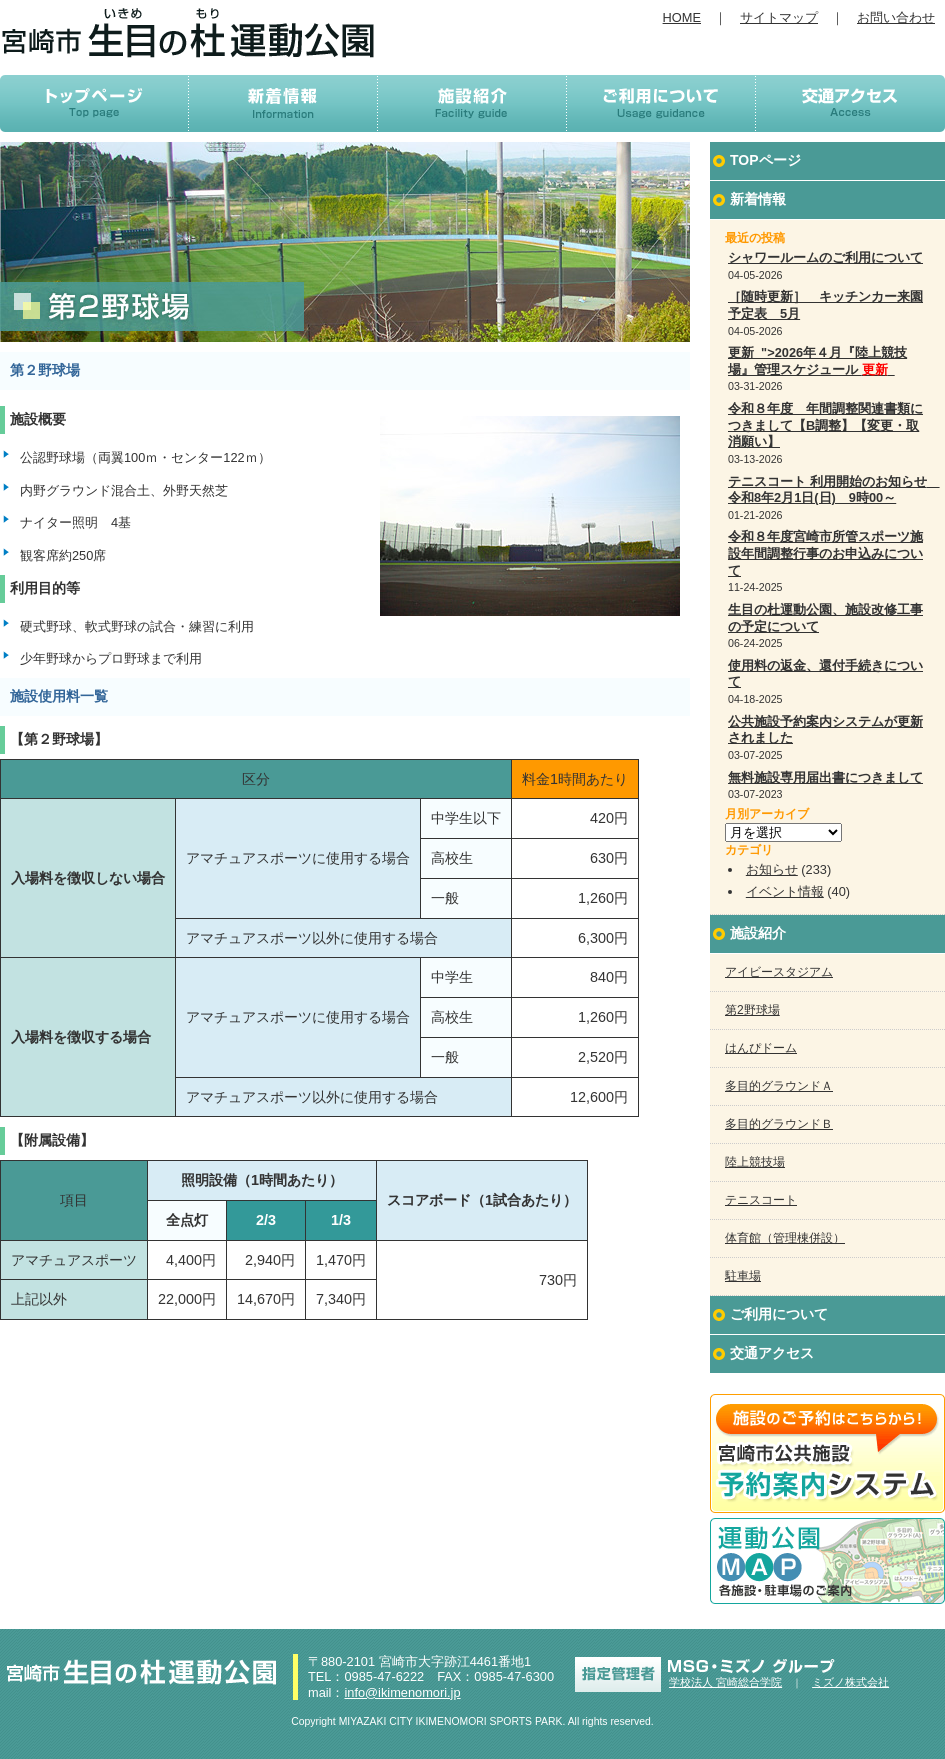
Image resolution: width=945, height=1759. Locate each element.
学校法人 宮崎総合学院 (725, 1682)
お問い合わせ (896, 17)
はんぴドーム (761, 1048)
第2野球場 (752, 1010)
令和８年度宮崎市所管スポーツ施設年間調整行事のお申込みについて (825, 553)
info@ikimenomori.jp (402, 1692)
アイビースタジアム (779, 972)
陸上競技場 (755, 1162)
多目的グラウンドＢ (779, 1124)
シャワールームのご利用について (825, 257)
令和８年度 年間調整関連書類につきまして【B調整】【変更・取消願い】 (825, 425)
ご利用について (779, 1314)
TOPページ (765, 160)
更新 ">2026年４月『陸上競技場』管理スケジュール (817, 361)
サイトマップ (779, 17)
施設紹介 (758, 933)
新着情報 (758, 199)
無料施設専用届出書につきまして (825, 777)
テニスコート (761, 1200)
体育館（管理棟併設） (785, 1238)
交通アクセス (772, 1353)
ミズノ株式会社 (850, 1682)
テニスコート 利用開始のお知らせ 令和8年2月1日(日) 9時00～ (834, 490)
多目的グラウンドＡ (779, 1086)
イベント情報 (785, 891)
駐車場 (743, 1276)
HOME (682, 17)
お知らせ (772, 869)
